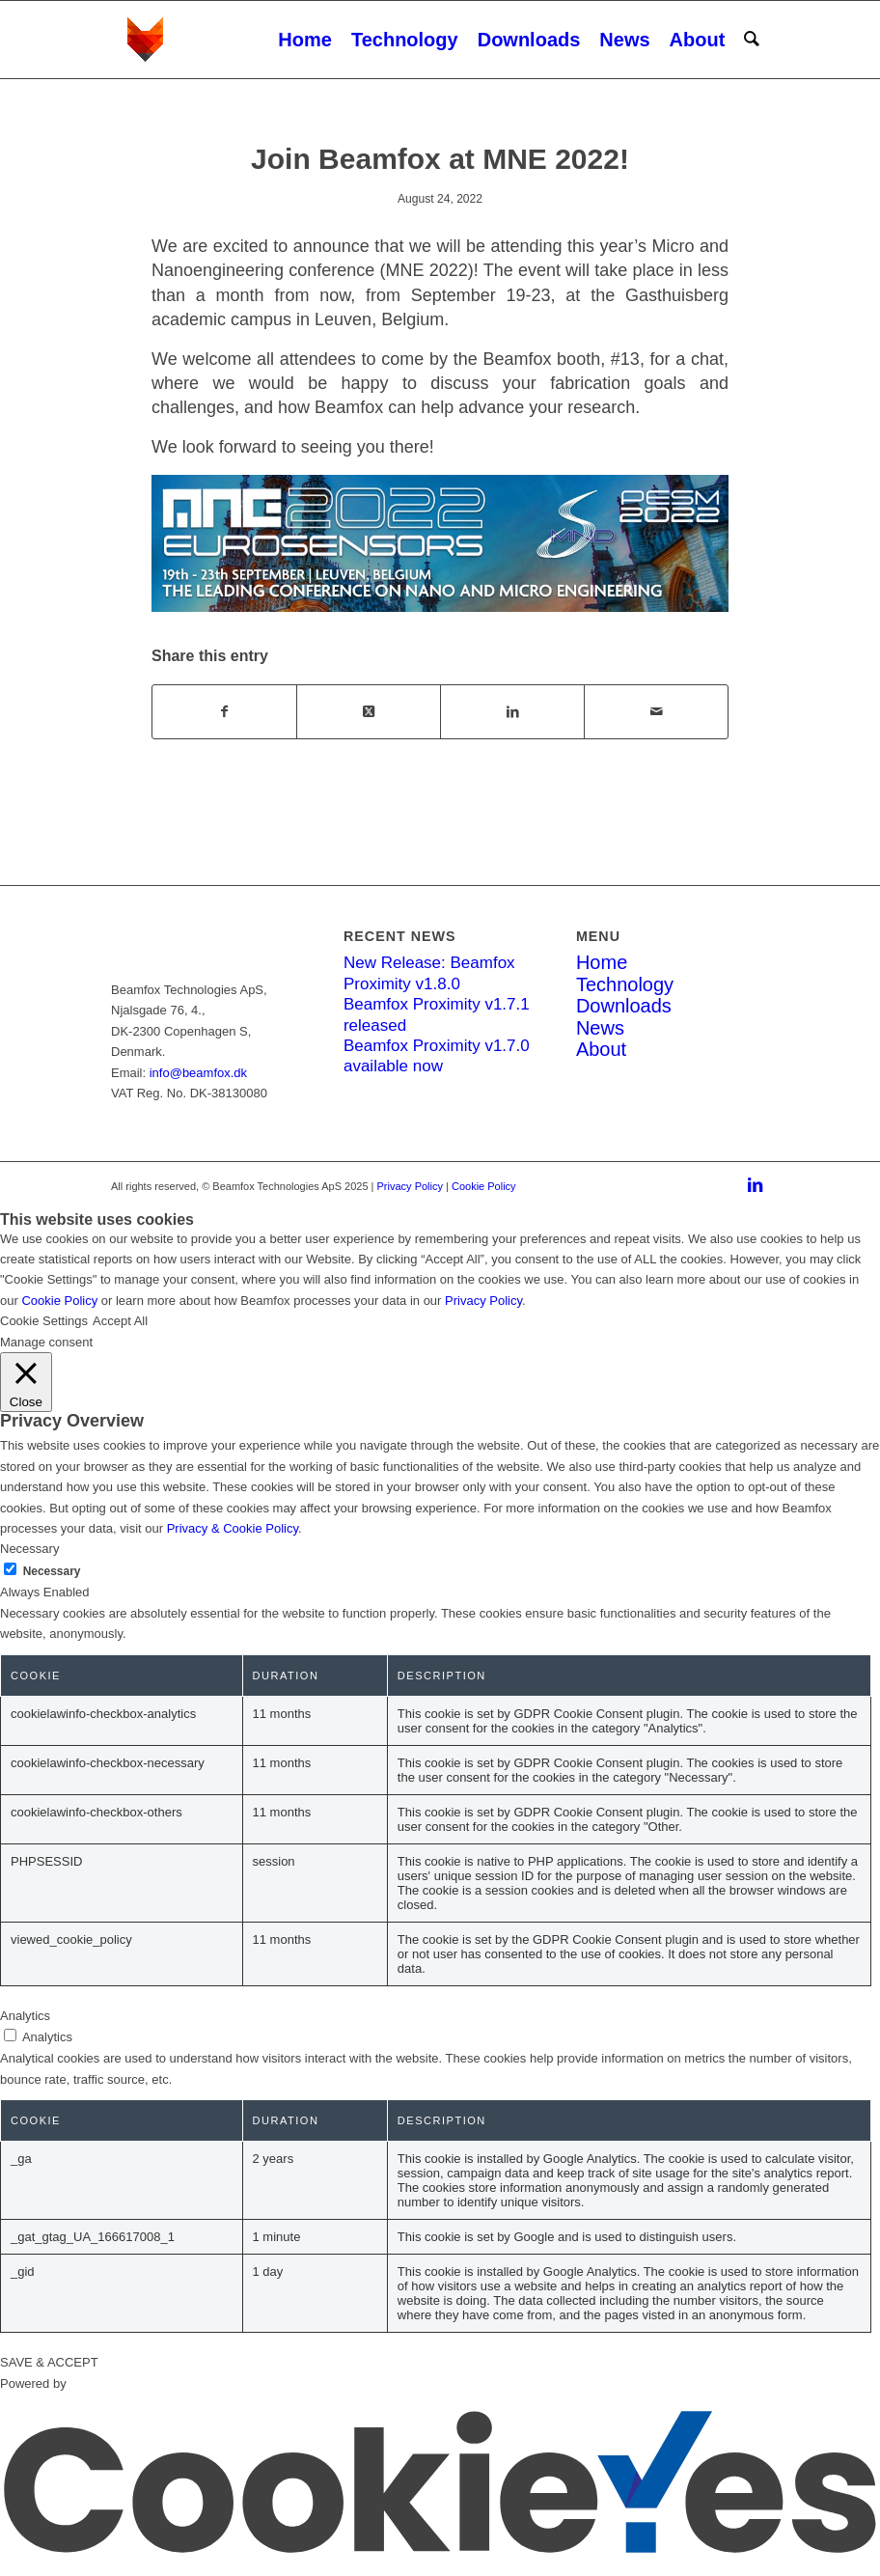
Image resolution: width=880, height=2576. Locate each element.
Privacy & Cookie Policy (232, 1528)
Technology (625, 984)
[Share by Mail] (656, 711)
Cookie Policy (484, 1186)
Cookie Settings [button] (44, 1321)
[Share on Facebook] (224, 711)
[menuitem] (305, 39)
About (601, 1049)
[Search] (751, 39)
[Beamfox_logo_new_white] (230, 39)
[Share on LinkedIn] (512, 711)
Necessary (52, 1571)
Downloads (624, 1005)
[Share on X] (368, 711)
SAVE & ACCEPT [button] (49, 2362)
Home (601, 962)
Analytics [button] (25, 2015)
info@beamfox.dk (198, 1073)
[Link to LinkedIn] (754, 1186)
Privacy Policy (410, 1186)
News (600, 1028)
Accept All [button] (120, 1321)
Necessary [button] (29, 1548)
